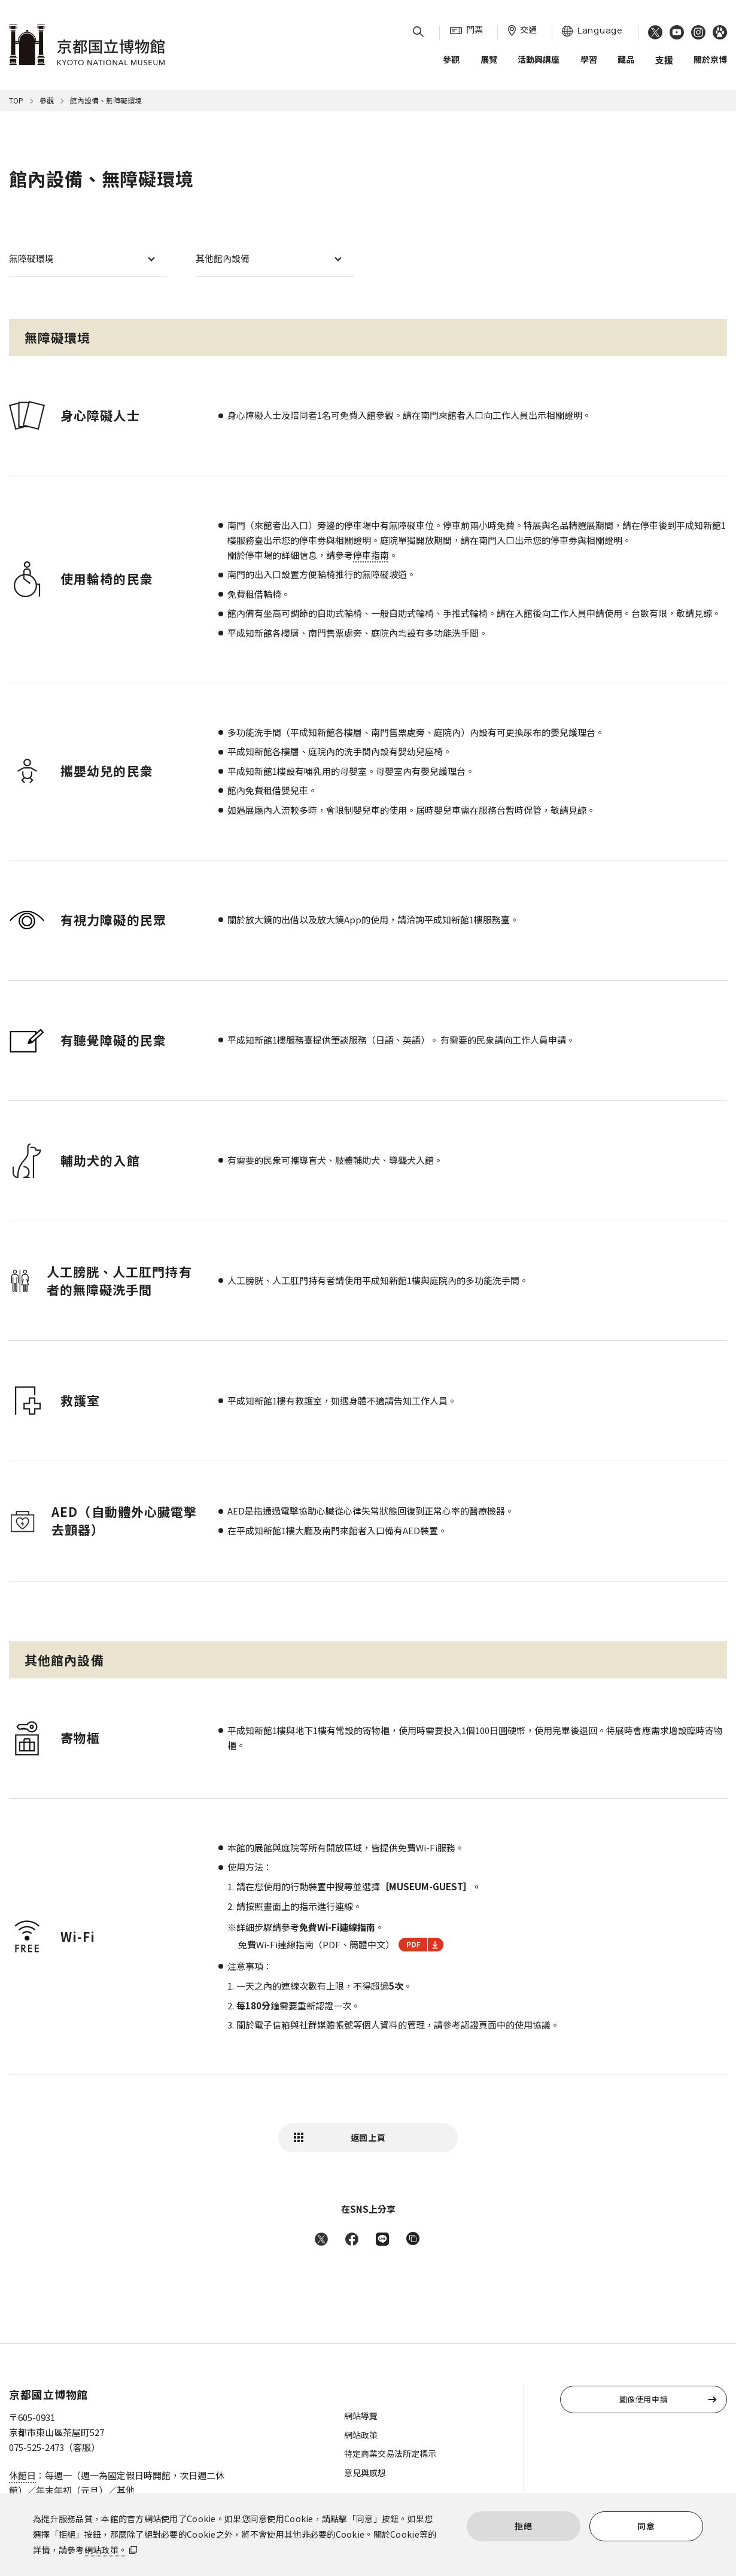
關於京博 (710, 59)
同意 (646, 2526)
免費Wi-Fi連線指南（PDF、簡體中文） (340, 1945)
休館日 (22, 2475)
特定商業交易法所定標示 (390, 2453)
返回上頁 (368, 2137)
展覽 (488, 59)
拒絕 (523, 2526)
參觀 (451, 59)
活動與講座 (538, 59)
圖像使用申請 (643, 2399)
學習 (588, 59)
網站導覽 (361, 2416)
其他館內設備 (223, 258)
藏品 (626, 59)
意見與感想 (365, 2472)
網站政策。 (105, 2550)
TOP (16, 100)
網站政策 (361, 2435)
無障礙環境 (31, 258)
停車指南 (371, 555)
